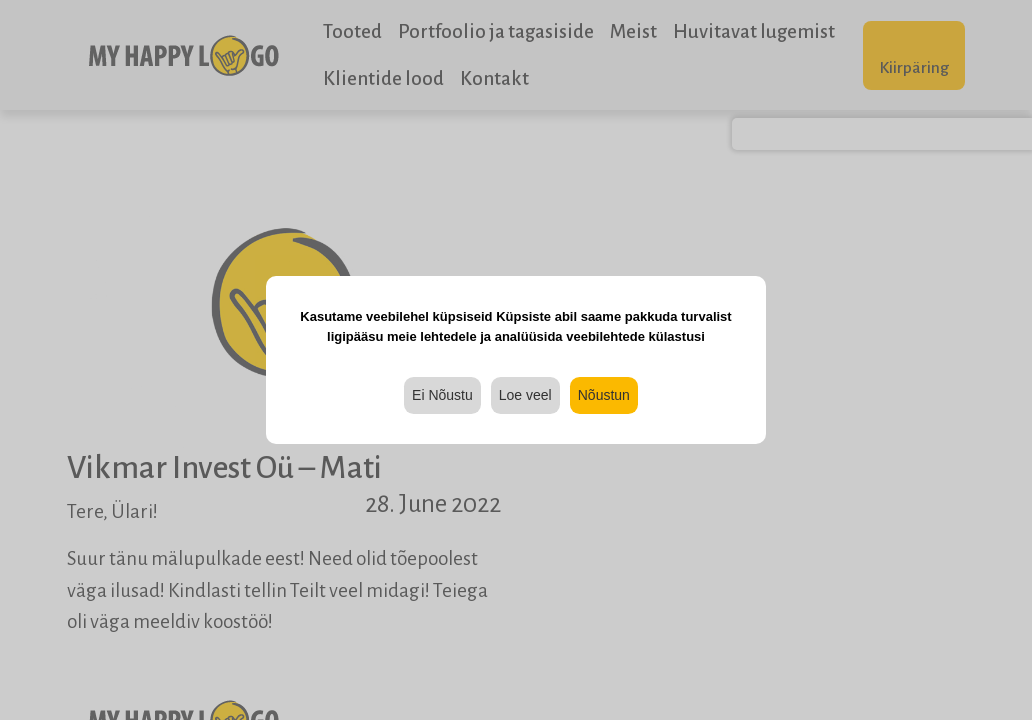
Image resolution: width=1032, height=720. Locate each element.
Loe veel (525, 395)
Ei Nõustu (442, 395)
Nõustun (604, 395)
